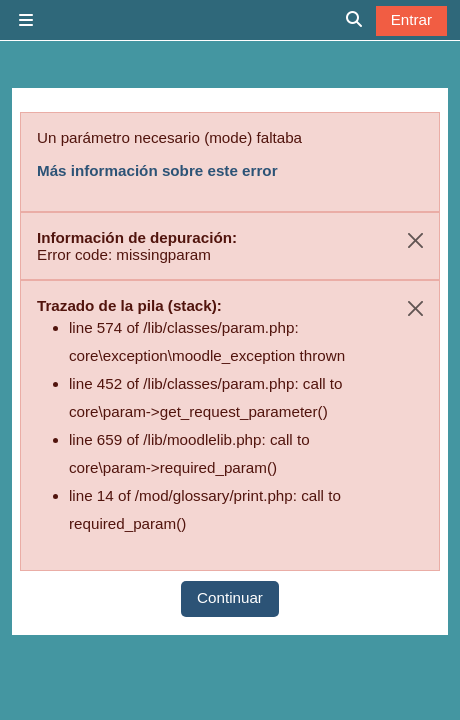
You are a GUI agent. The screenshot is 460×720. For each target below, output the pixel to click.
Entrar (411, 19)
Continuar (230, 597)
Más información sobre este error (157, 170)
